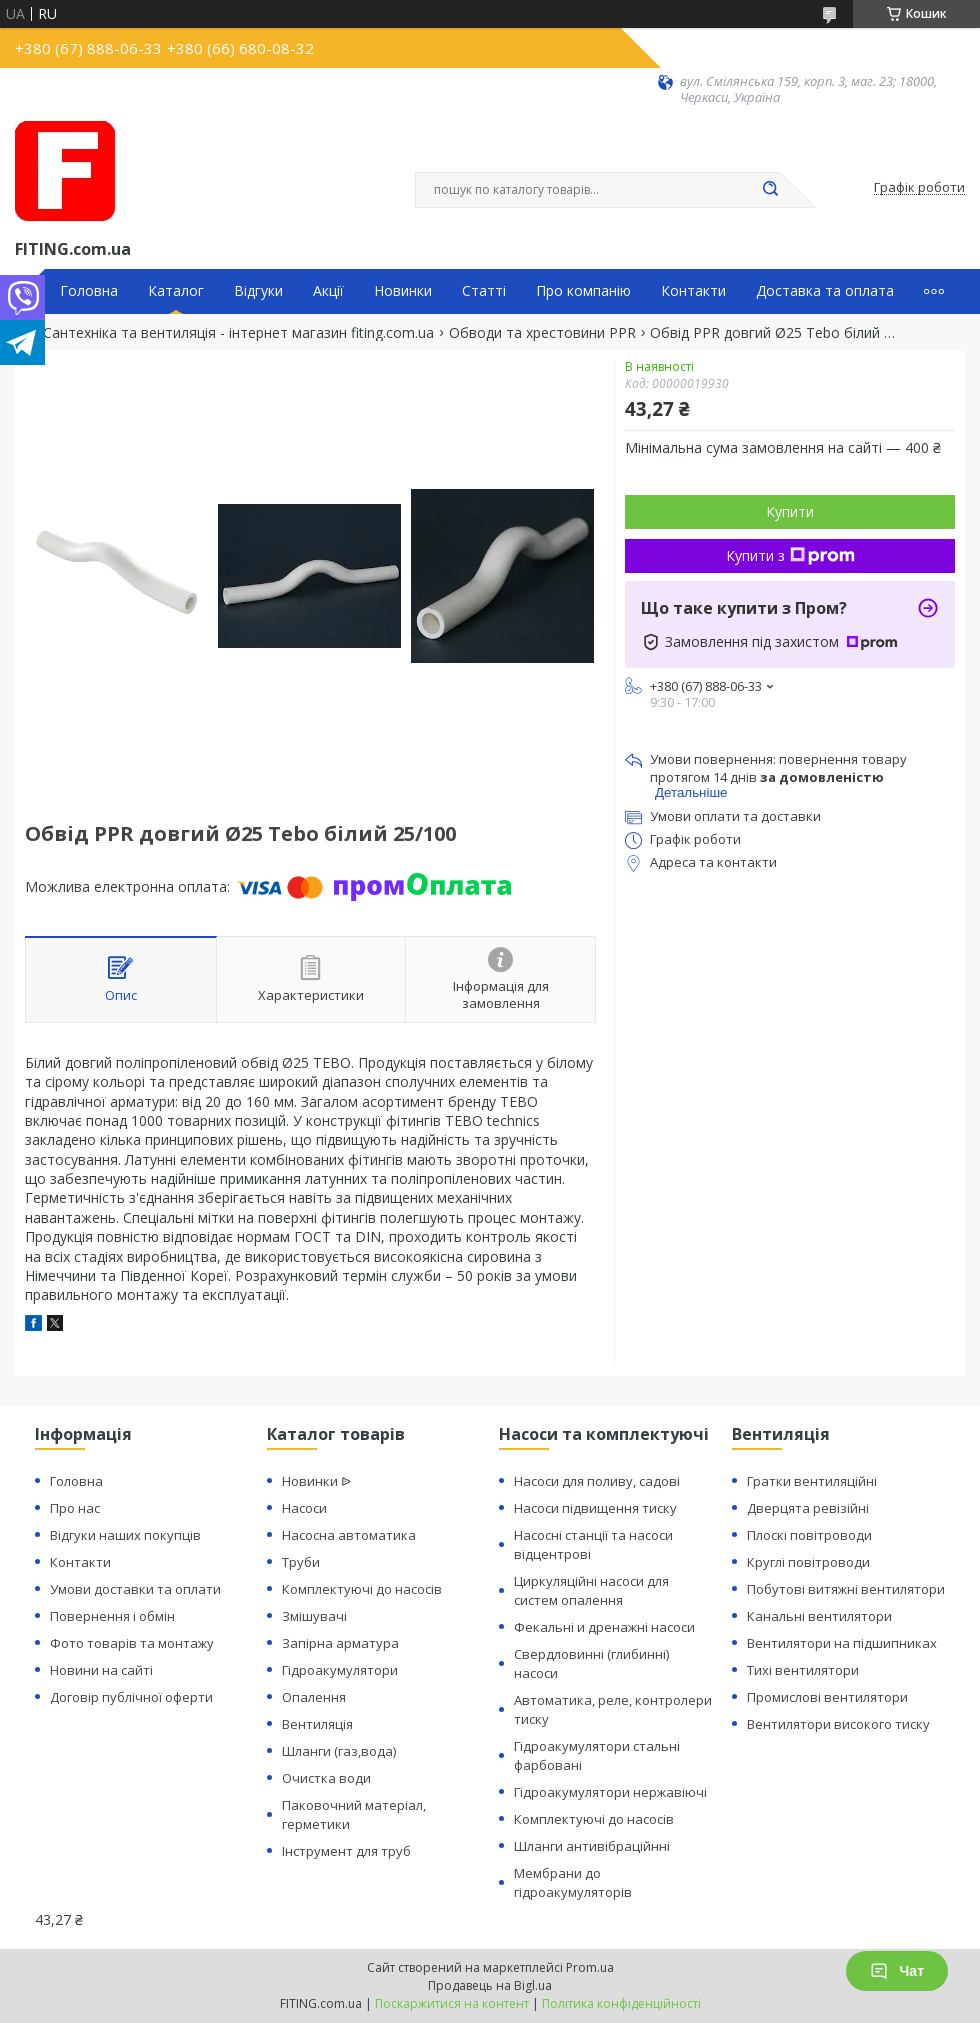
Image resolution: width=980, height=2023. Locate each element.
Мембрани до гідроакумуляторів (573, 1882)
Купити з (790, 555)
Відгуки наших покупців (125, 1535)
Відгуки (258, 291)
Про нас (75, 1508)
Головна (89, 291)
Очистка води (326, 1778)
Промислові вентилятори (827, 1697)
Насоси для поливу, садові (597, 1481)
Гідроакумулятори (340, 1670)
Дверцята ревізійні (808, 1508)
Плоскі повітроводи (809, 1535)
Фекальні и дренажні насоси (604, 1627)
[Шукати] (770, 190)
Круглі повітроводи (808, 1562)
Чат (897, 1971)
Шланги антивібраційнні (592, 1846)
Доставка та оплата (825, 291)
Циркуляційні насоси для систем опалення (591, 1590)
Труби (301, 1562)
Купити (790, 511)
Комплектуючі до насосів (362, 1589)
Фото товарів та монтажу (132, 1643)
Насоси (304, 1508)
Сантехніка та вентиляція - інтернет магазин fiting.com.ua (238, 333)
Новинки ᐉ (316, 1481)
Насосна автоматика (349, 1535)
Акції (328, 291)
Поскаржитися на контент (452, 2003)
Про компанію (583, 291)
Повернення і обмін (112, 1616)
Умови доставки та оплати (135, 1589)
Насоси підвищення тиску (595, 1508)
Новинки (403, 291)
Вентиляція (317, 1724)
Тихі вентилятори (803, 1670)
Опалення (314, 1697)
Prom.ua (590, 1967)
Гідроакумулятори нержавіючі (610, 1792)
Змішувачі (314, 1616)
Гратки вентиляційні (812, 1481)
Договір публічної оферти (131, 1697)
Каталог (176, 291)
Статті (484, 291)
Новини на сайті (101, 1670)
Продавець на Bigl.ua (490, 1985)
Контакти (693, 291)
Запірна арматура (340, 1643)
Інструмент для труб (346, 1851)
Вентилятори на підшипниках (842, 1643)
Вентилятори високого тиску (838, 1724)
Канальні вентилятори (819, 1616)
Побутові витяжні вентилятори (846, 1589)
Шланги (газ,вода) (339, 1751)
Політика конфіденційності (621, 2003)
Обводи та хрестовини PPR (542, 333)
